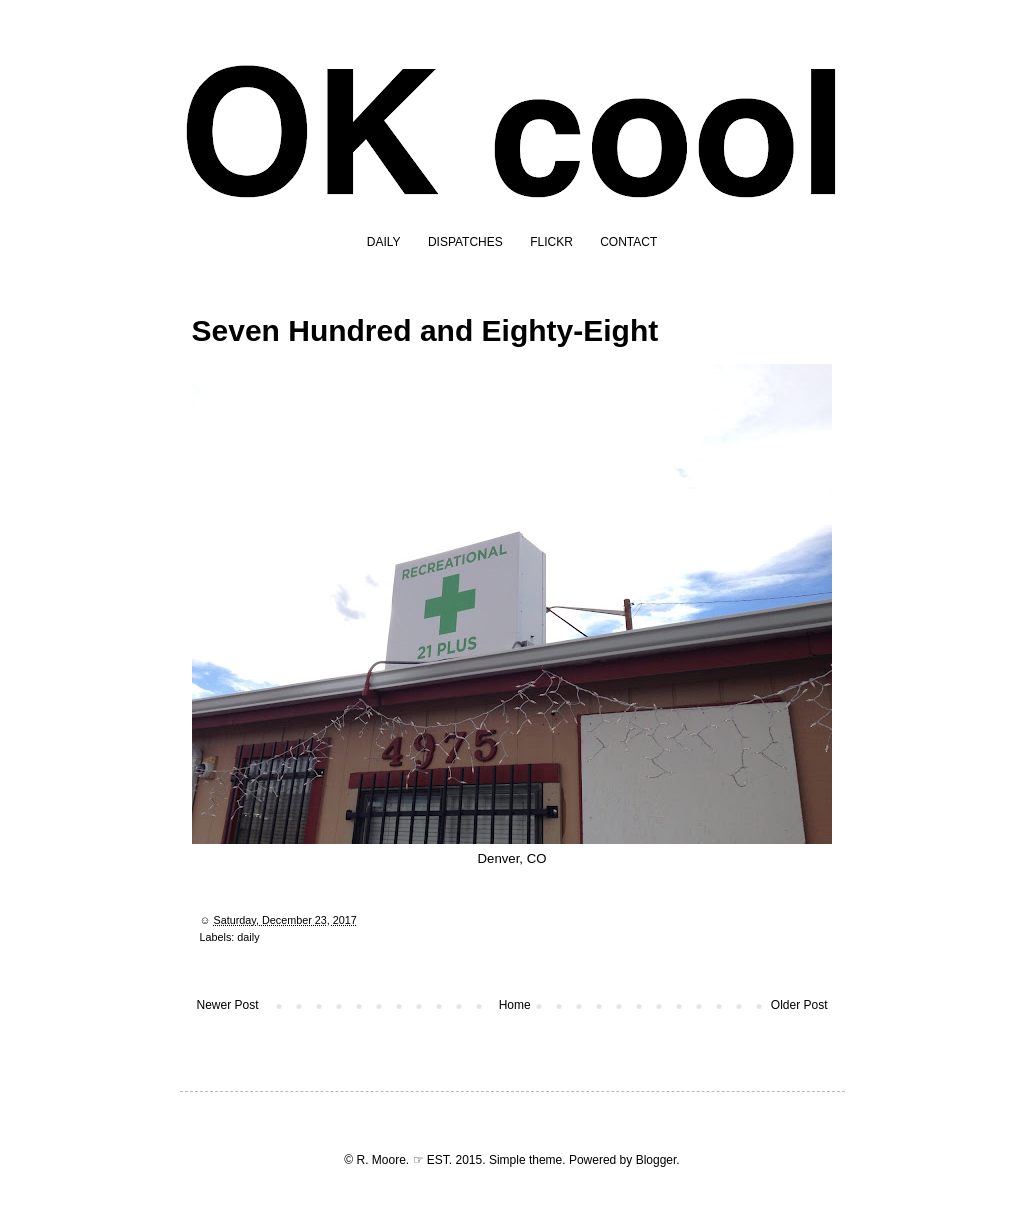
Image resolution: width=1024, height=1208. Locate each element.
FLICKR (551, 242)
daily (248, 937)
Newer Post (228, 1005)
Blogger (656, 1160)
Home (515, 1005)
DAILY (384, 242)
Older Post (799, 1005)
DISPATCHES (465, 242)
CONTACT (628, 242)
